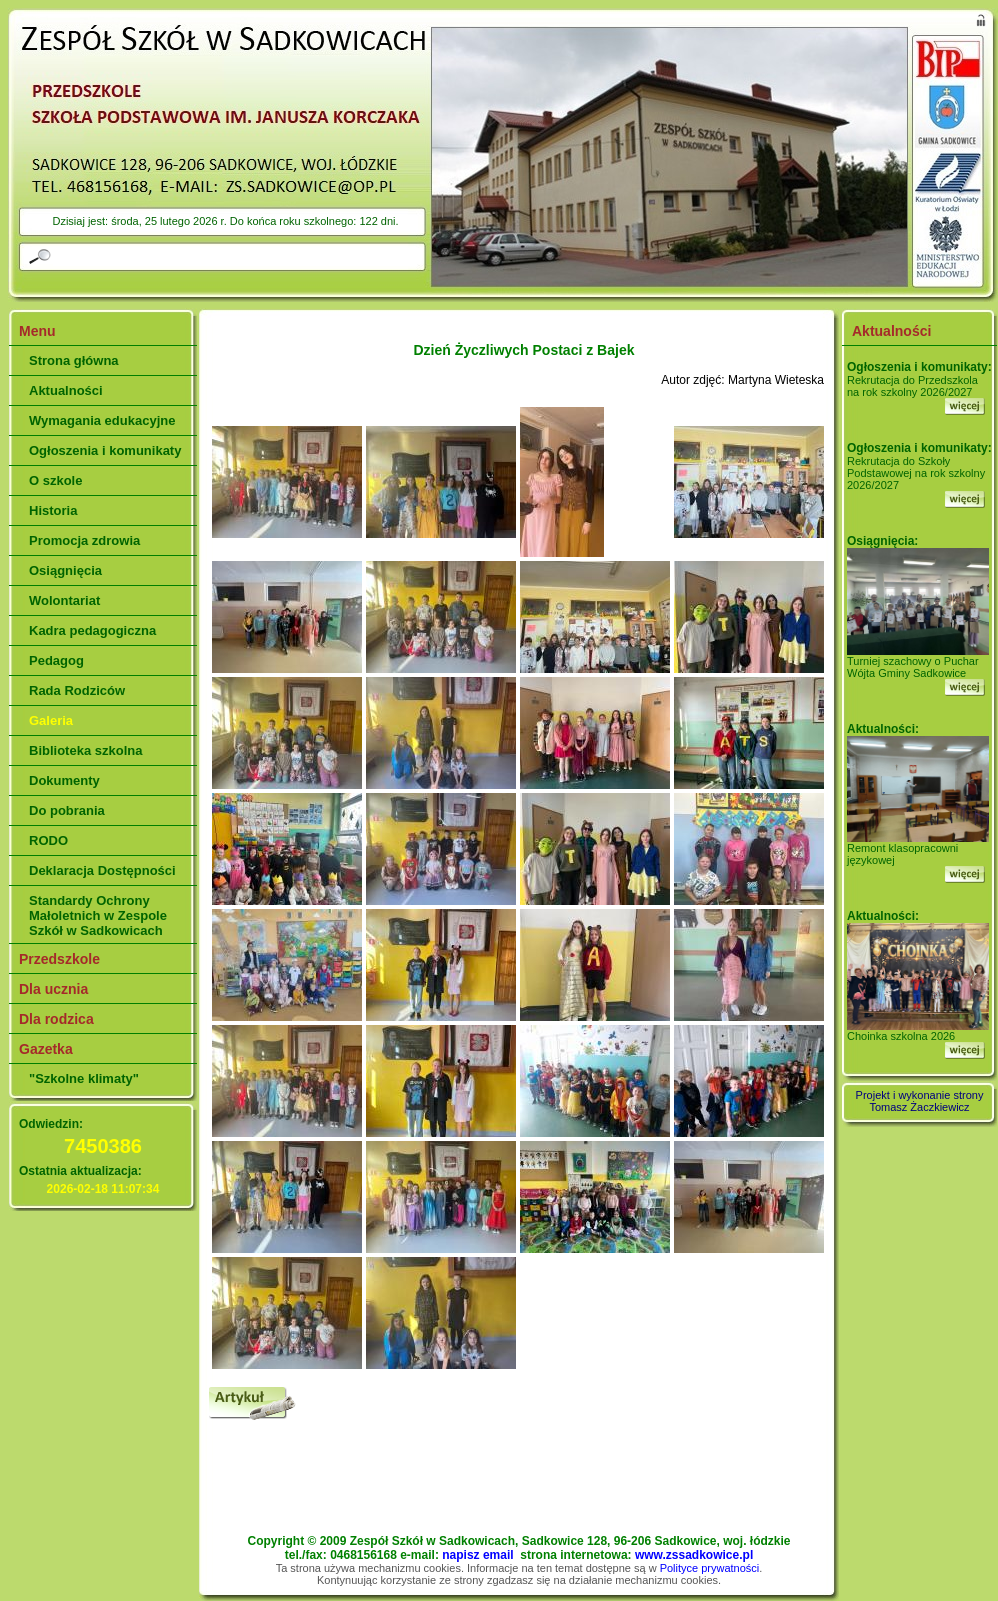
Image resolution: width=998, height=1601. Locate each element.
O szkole (55, 480)
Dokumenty (64, 780)
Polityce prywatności (710, 1568)
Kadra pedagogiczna (92, 630)
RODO (48, 840)
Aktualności (66, 390)
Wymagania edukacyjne (102, 420)
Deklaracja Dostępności (102, 870)
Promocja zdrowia (84, 540)
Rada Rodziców (77, 690)
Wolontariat (64, 600)
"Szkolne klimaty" (84, 1078)
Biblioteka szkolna (85, 750)
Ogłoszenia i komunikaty (105, 450)
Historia (53, 510)
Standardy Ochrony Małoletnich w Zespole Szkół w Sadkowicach (98, 915)
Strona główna (74, 360)
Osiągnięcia (65, 570)
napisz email (477, 1555)
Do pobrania (67, 810)
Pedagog (56, 660)
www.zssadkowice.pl (694, 1555)
